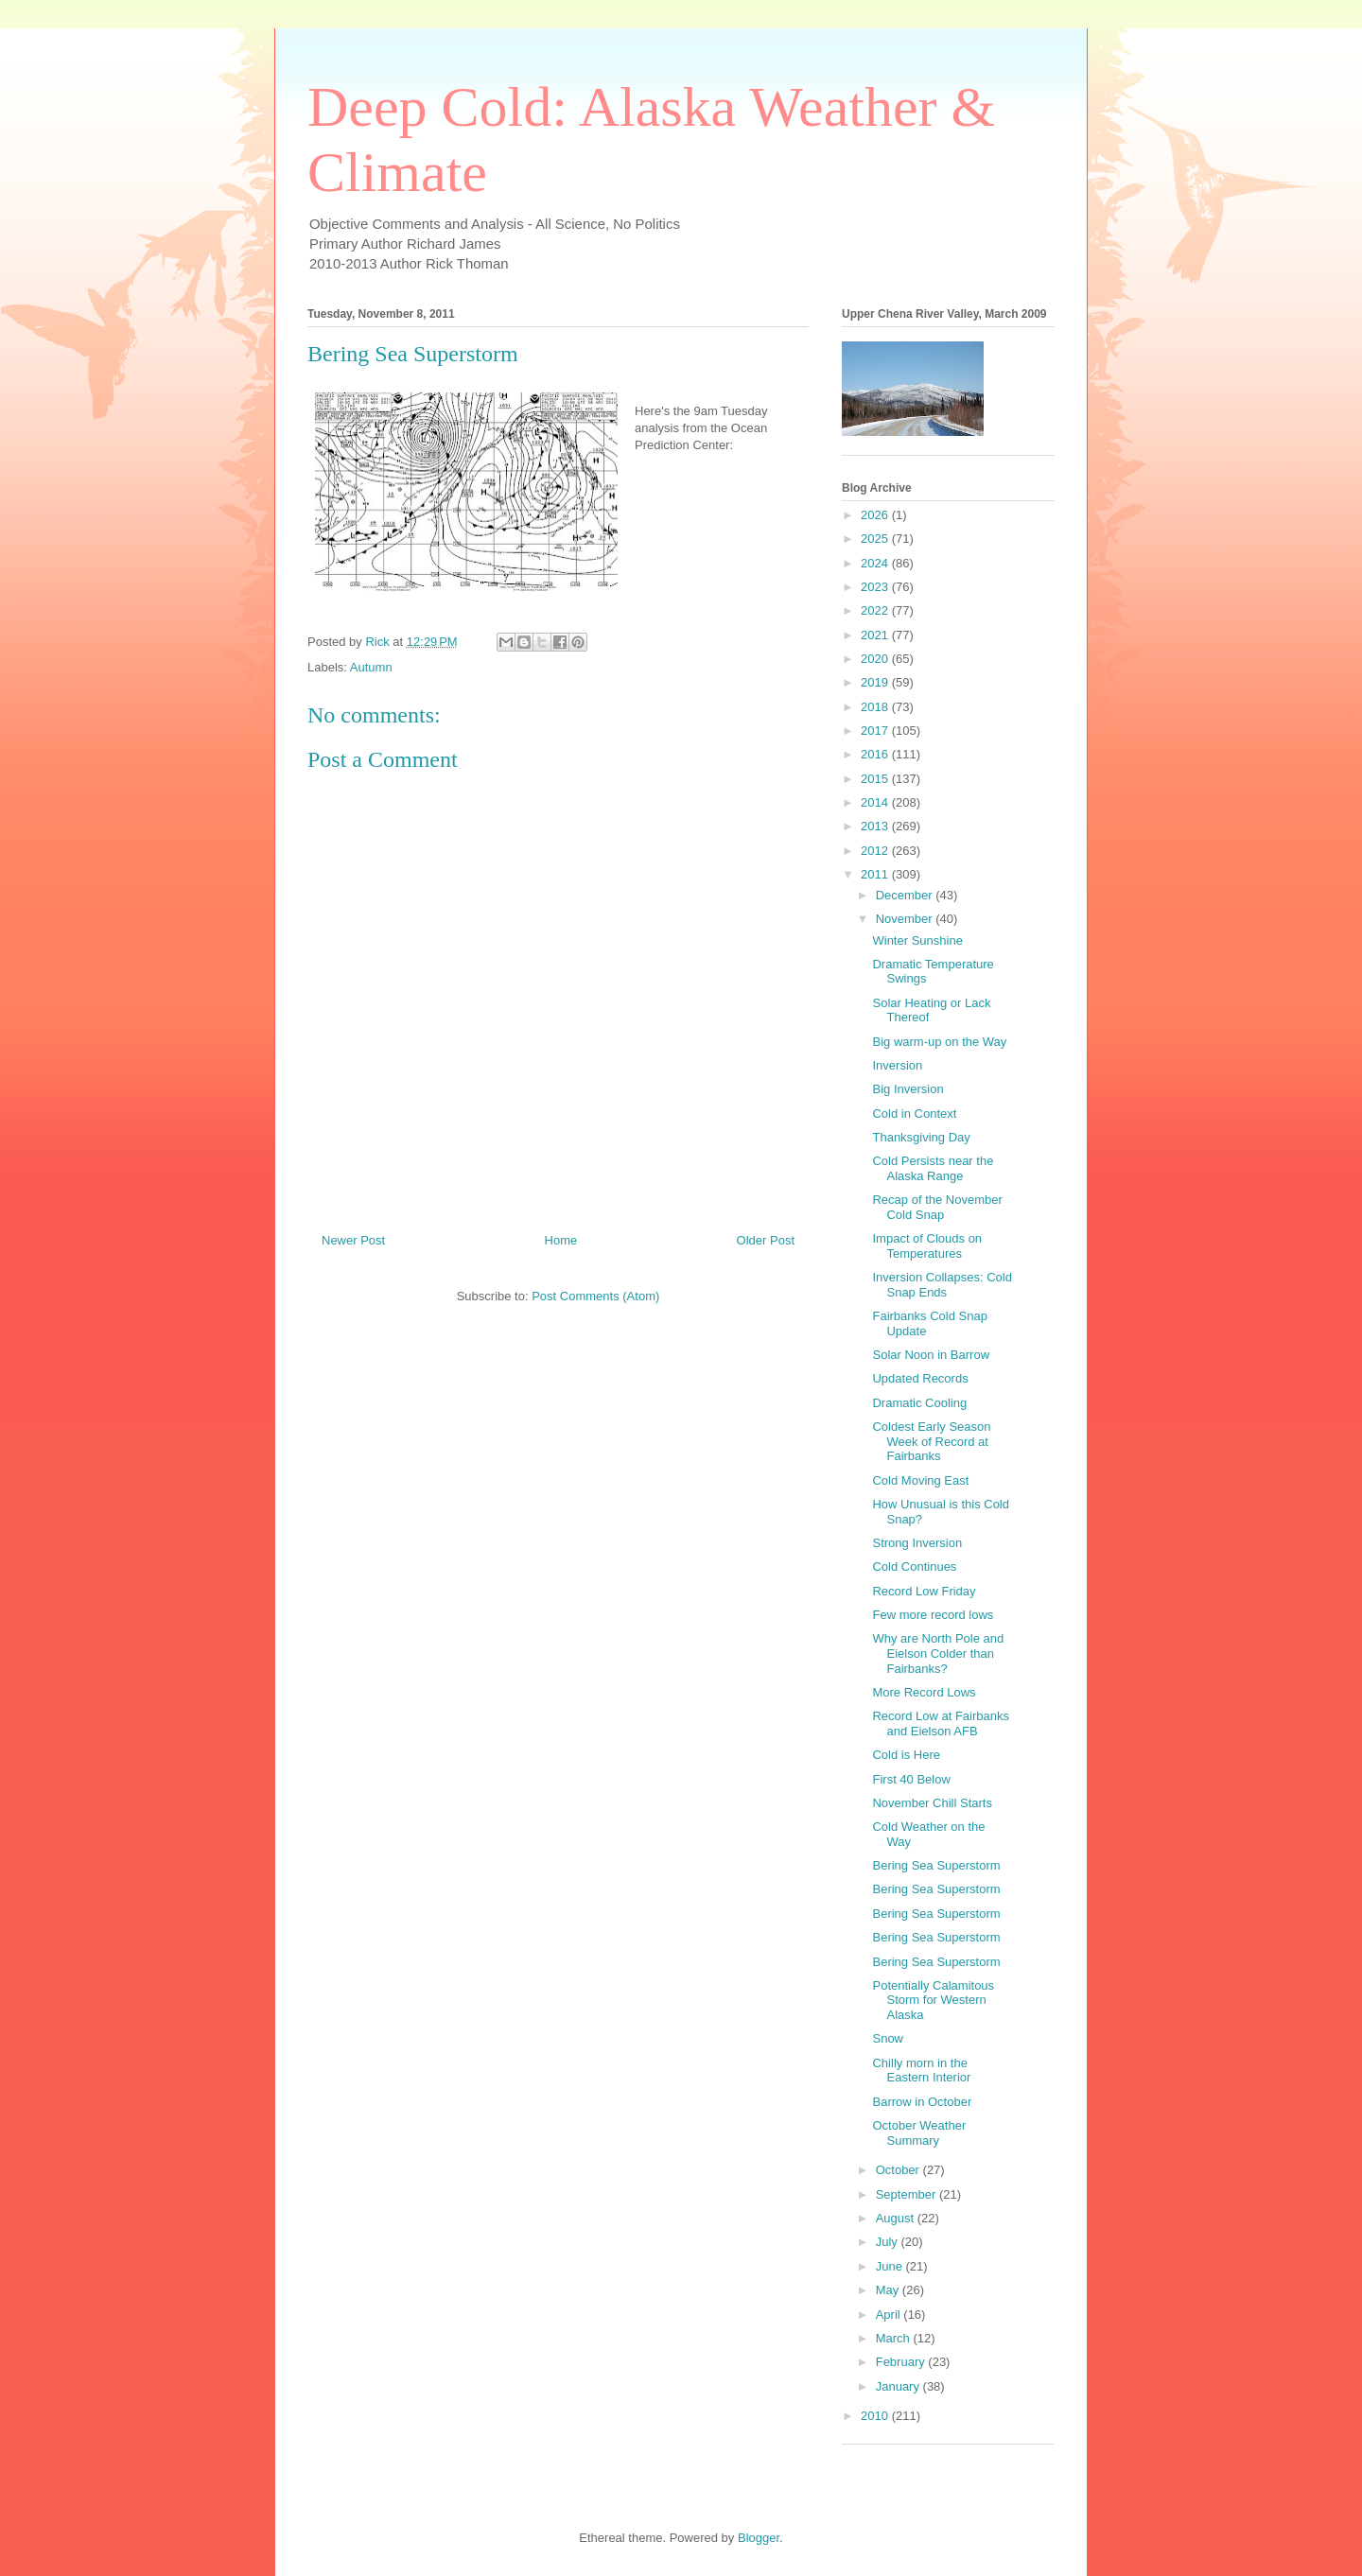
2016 (876, 754)
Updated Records (920, 1378)
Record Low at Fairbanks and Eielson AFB (940, 1723)
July (888, 2242)
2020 (876, 659)
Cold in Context (914, 1113)
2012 (876, 851)
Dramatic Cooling (919, 1403)
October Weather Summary (919, 2133)
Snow (887, 2038)
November (906, 919)
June (891, 2266)
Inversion (897, 1065)
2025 (876, 538)
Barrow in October (921, 2102)
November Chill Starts (931, 1803)
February (902, 2362)
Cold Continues (914, 1566)
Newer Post (353, 1240)
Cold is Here (906, 1755)
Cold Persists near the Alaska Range (932, 1168)
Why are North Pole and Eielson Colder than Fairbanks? (938, 1653)
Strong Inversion (917, 1543)
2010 (876, 2416)
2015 (876, 779)
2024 (876, 563)
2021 (876, 635)
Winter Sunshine (917, 940)
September (907, 2194)
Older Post (765, 1240)
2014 (876, 802)
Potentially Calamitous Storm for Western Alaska (933, 2000)
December (906, 895)
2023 (876, 587)
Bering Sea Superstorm (936, 1865)
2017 (876, 730)
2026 (876, 515)
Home (561, 1240)
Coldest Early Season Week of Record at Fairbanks (931, 1441)
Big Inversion (907, 1089)
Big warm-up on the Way (939, 1042)
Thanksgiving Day (920, 1137)
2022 (876, 610)
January (899, 2386)
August (896, 2218)
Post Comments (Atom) (595, 1296)
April (890, 2314)
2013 (876, 826)
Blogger (758, 2538)
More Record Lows (923, 1692)
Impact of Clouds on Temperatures (927, 1246)
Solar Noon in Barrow (930, 1355)
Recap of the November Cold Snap (937, 1207)
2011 (876, 874)
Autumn (371, 667)
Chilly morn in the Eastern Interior (921, 2070)
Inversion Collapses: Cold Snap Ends (941, 1284)
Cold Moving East (920, 1480)
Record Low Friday (923, 1591)
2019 (876, 682)
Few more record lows (932, 1615)
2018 (876, 707)
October (899, 2170)
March (895, 2338)
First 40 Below (911, 1779)
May (889, 2290)
